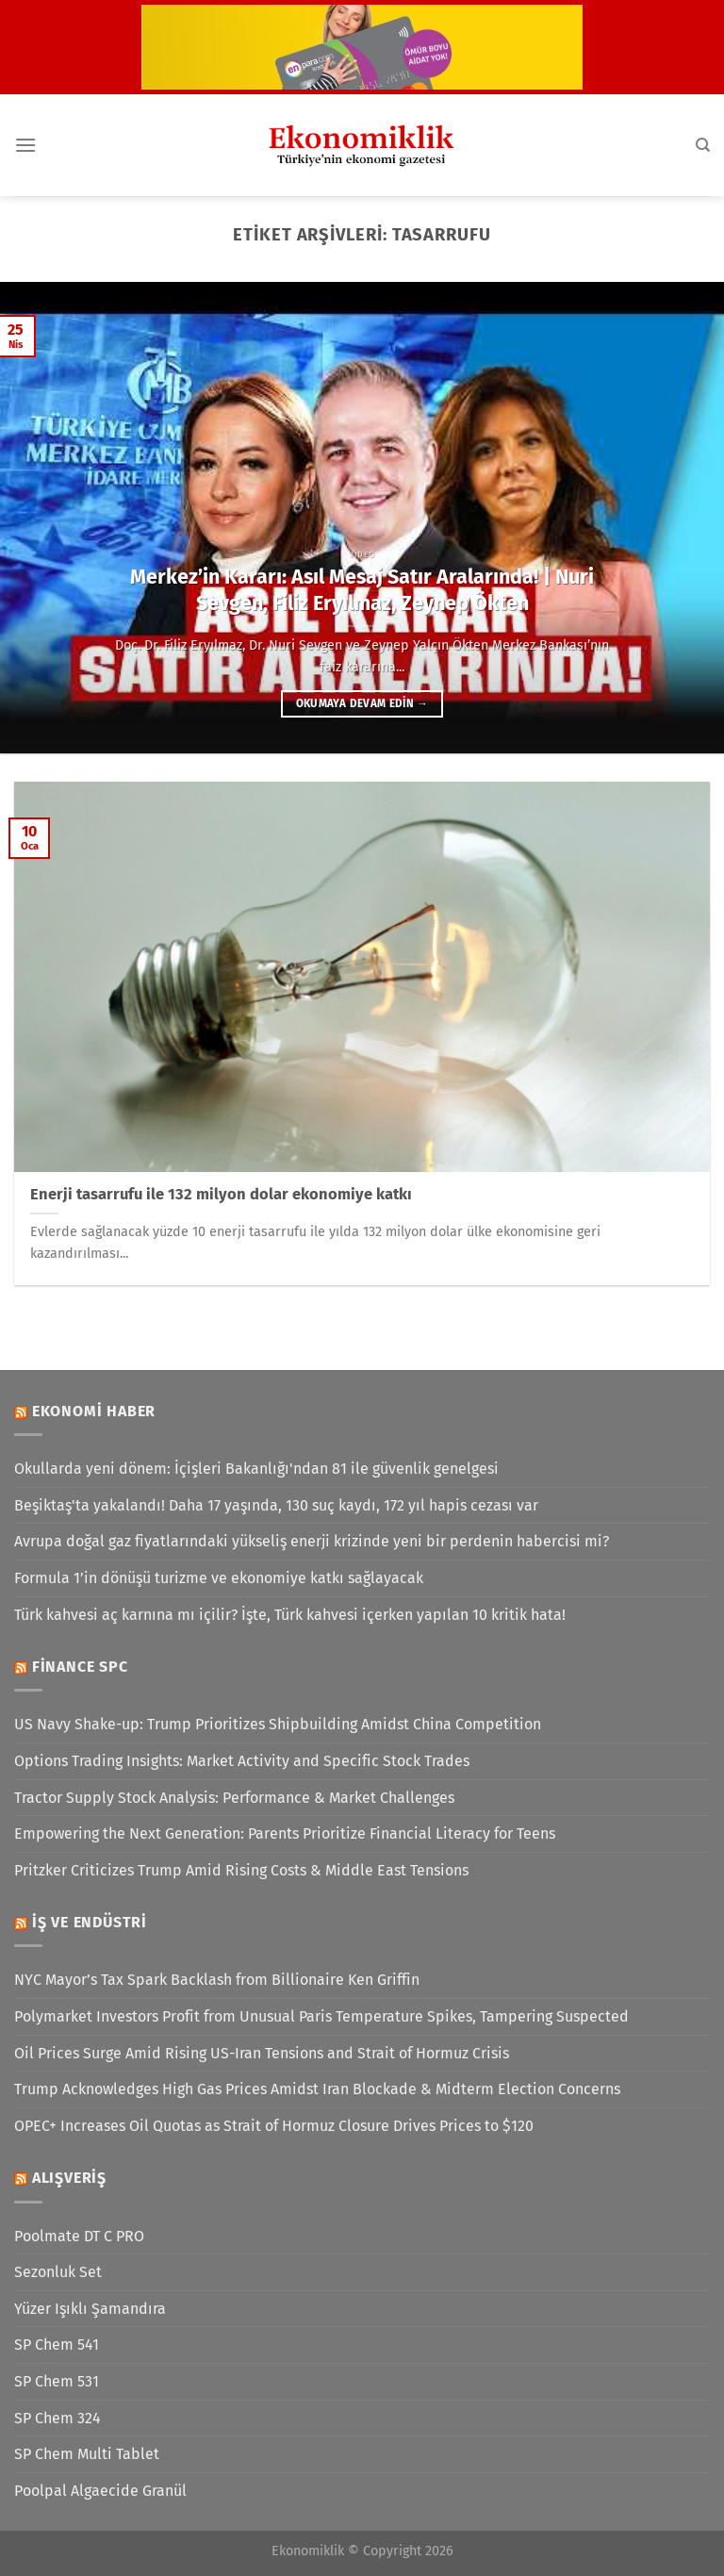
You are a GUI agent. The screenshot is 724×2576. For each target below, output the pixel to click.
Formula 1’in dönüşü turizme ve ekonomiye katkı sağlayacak (218, 1578)
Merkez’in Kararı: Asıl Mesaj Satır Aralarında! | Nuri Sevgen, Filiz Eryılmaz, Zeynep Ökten (362, 590)
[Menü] (25, 145)
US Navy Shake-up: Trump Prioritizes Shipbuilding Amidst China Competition (277, 1724)
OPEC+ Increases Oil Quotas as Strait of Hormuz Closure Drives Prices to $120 (274, 2126)
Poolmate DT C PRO (79, 2236)
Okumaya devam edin (362, 703)
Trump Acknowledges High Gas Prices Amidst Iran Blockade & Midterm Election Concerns (317, 2089)
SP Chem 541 (56, 2344)
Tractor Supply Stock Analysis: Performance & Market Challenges (234, 1798)
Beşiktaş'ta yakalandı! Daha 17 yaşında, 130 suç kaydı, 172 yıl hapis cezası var (276, 1505)
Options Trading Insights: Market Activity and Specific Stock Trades (241, 1761)
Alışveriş (69, 2178)
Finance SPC (80, 1667)
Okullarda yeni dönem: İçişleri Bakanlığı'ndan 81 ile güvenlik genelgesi (256, 1469)
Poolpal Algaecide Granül (100, 2491)
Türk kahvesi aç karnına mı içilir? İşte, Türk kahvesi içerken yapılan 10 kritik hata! (290, 1615)
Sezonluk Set (58, 2272)
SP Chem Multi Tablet (86, 2454)
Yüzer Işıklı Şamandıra (90, 2309)
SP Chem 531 (56, 2381)
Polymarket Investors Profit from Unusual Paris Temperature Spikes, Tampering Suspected (321, 2016)
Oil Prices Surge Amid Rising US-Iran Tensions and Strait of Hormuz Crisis (261, 2053)
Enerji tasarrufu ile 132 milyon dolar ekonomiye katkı (221, 1194)
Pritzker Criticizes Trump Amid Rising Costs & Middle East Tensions (241, 1870)
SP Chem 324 (57, 2418)
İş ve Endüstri (89, 1922)
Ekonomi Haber (94, 1411)
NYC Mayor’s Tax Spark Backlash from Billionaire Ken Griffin (217, 1980)
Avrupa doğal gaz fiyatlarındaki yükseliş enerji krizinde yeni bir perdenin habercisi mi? (311, 1541)
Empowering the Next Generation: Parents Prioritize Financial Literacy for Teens (284, 1833)
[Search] (703, 145)
